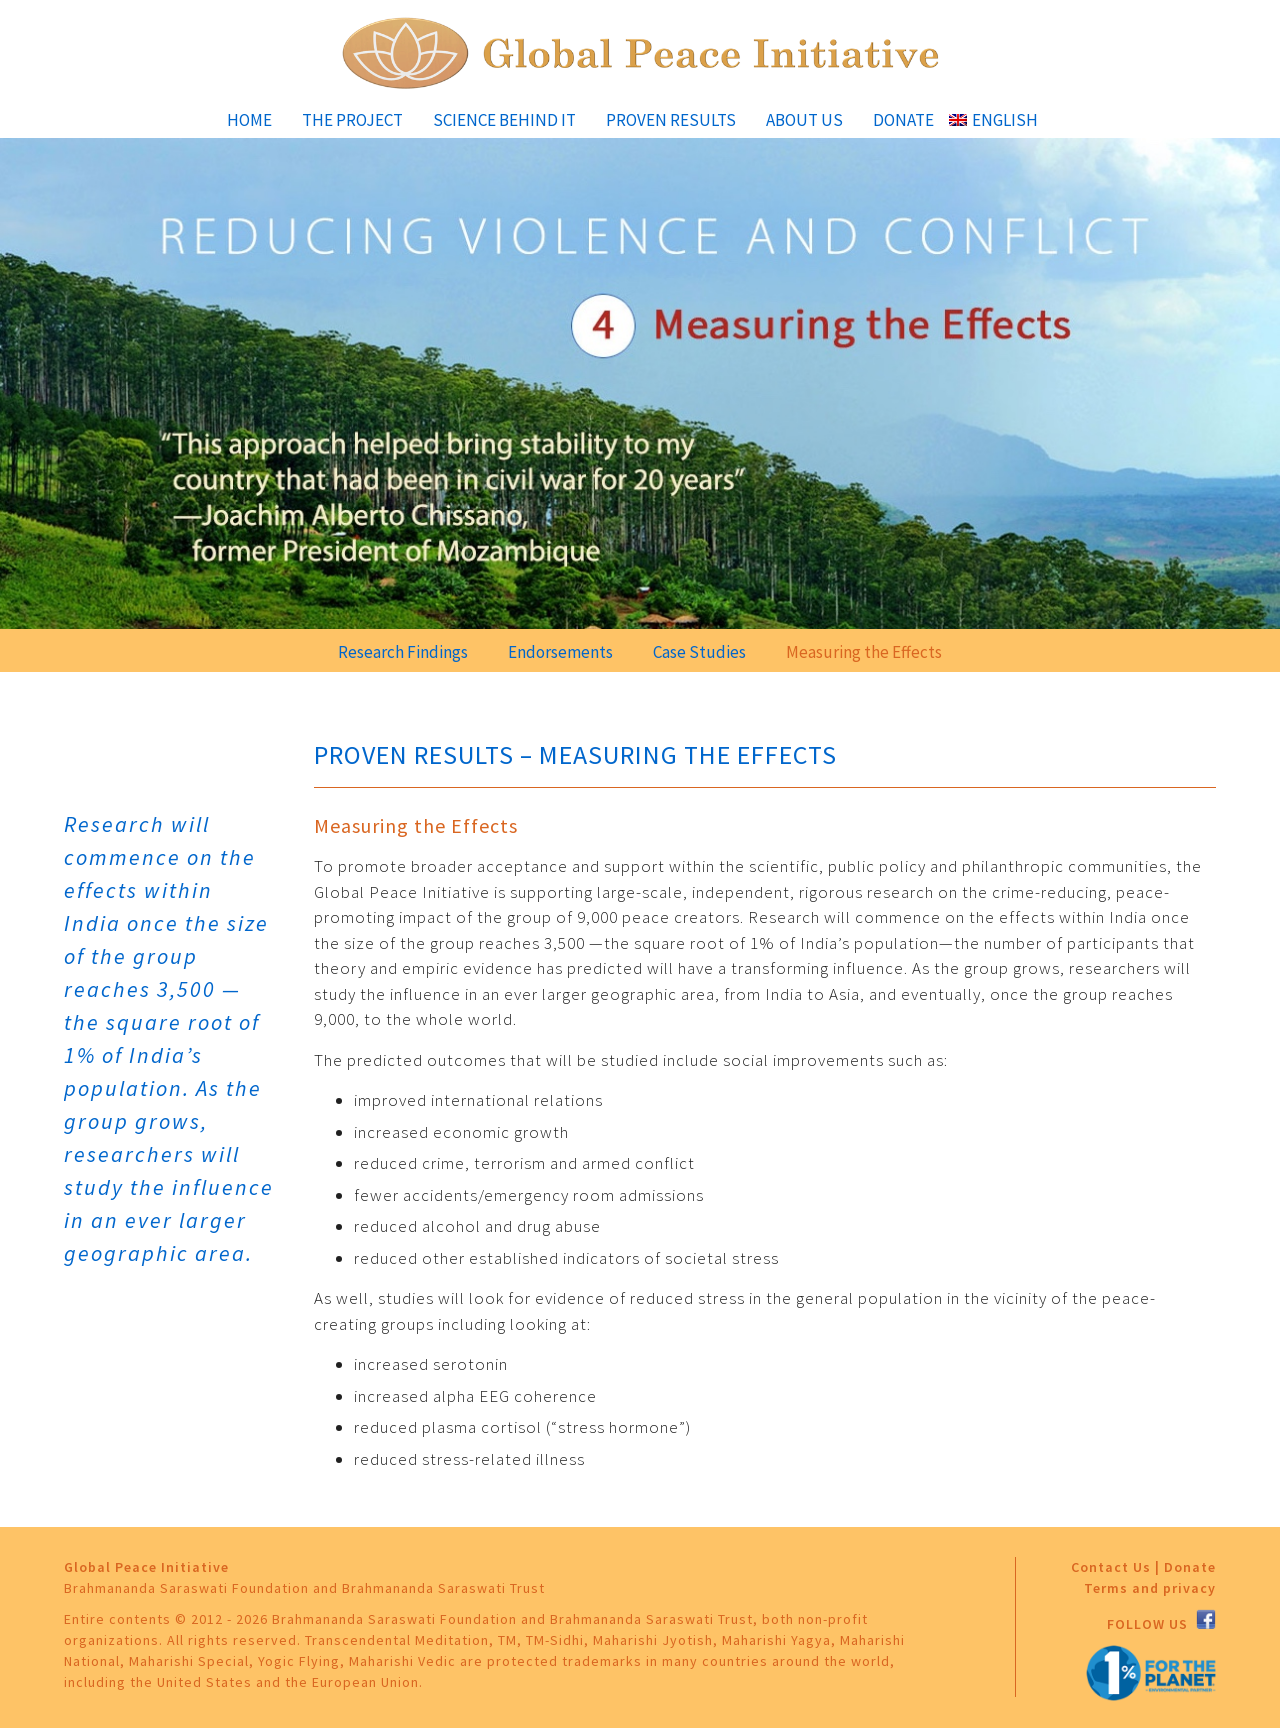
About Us (804, 120)
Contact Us (1111, 1567)
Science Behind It (504, 120)
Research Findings (403, 652)
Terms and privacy (1150, 1588)
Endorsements (560, 652)
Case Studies (699, 652)
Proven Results (671, 120)
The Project (352, 120)
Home (249, 120)
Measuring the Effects (864, 652)
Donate (903, 120)
